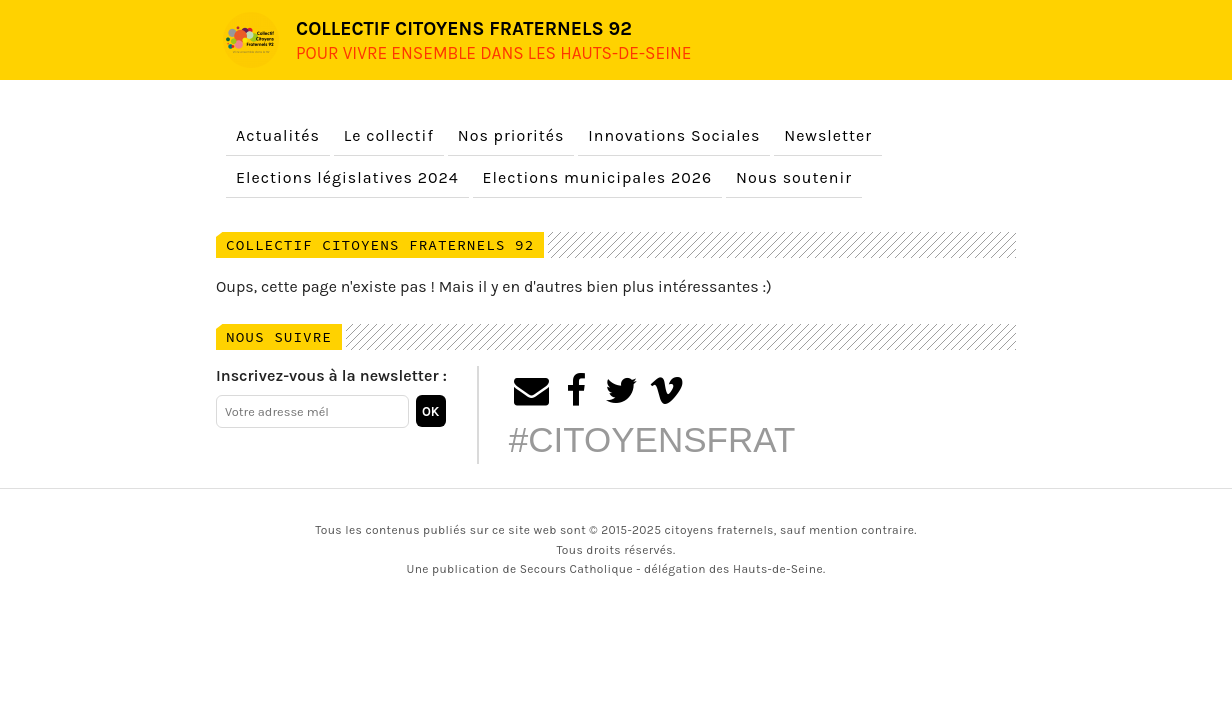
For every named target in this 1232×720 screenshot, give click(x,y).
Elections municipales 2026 (598, 177)
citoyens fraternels (719, 530)
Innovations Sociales (674, 135)
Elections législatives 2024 (347, 177)
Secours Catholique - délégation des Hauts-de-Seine (671, 569)
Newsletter (828, 135)
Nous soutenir (794, 177)
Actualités (278, 135)
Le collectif (389, 135)
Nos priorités (511, 135)
